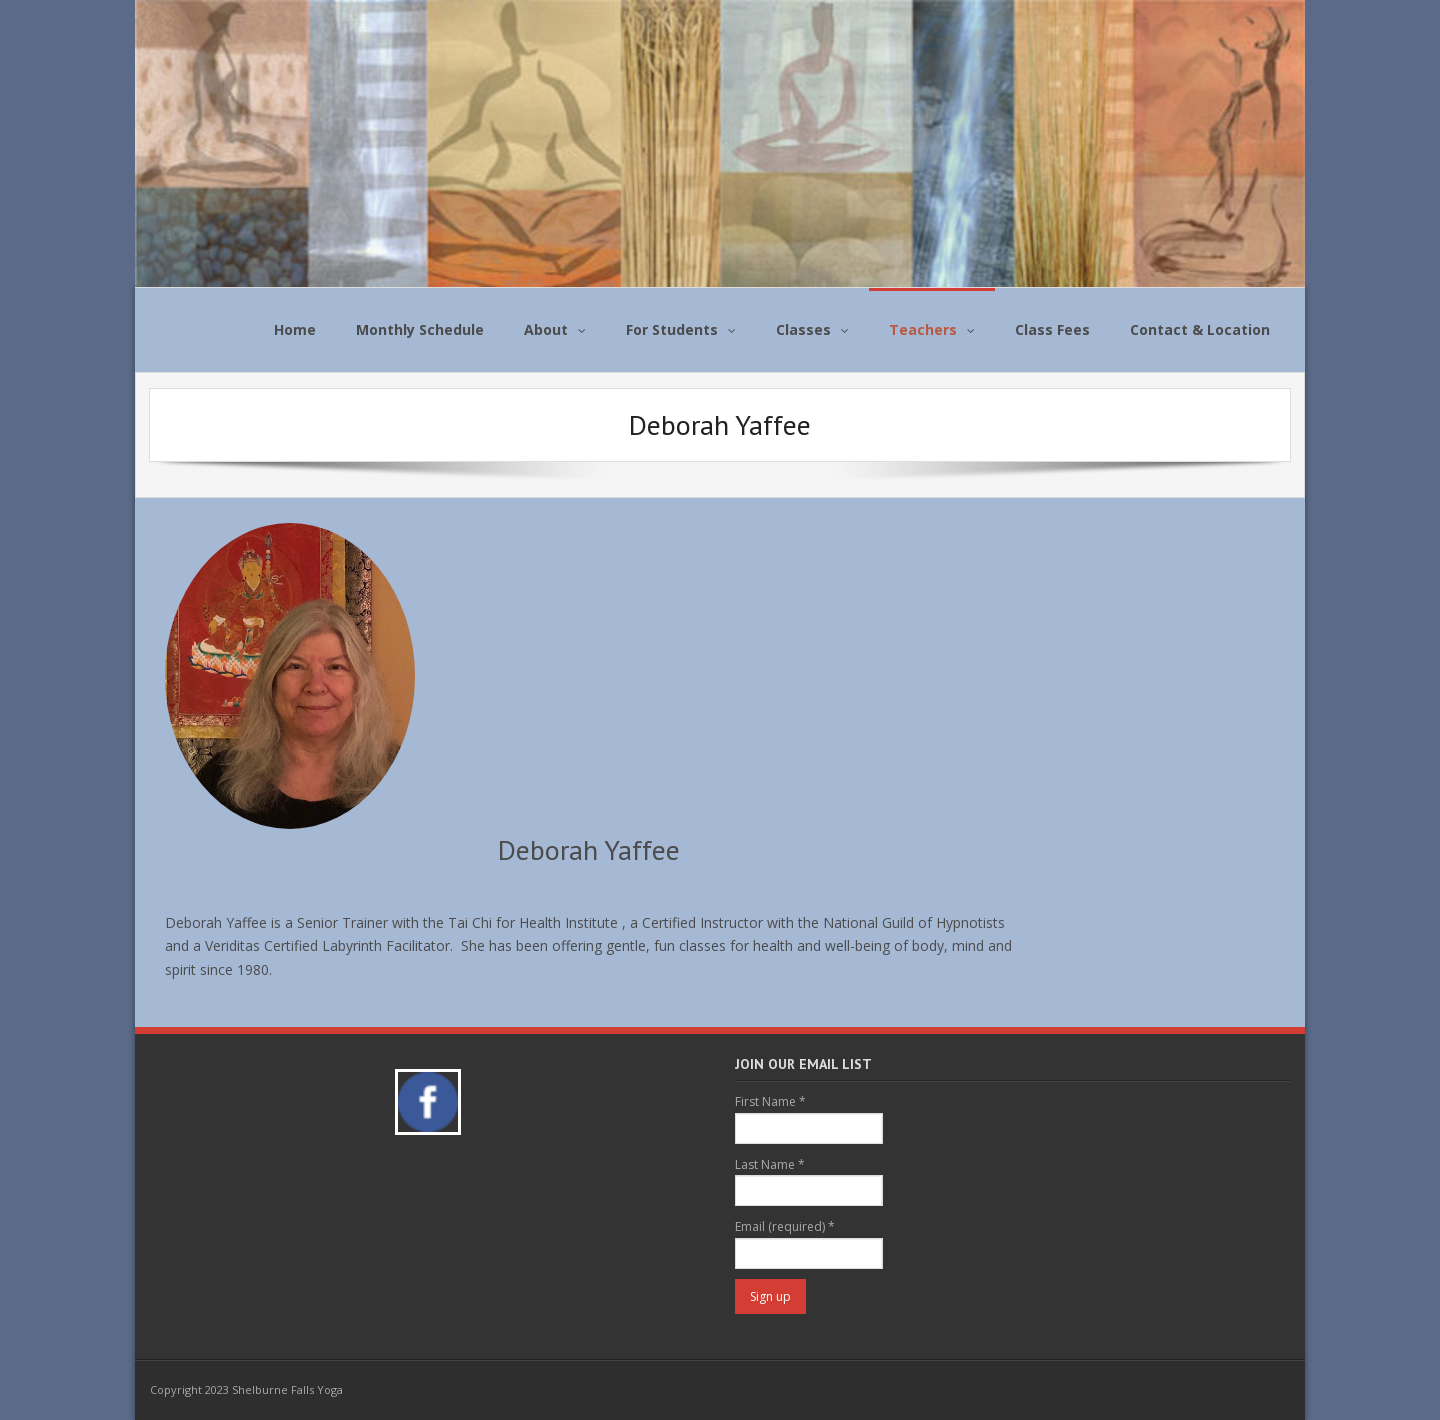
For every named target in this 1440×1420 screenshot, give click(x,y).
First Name (770, 1101)
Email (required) (785, 1226)
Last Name (770, 1164)
